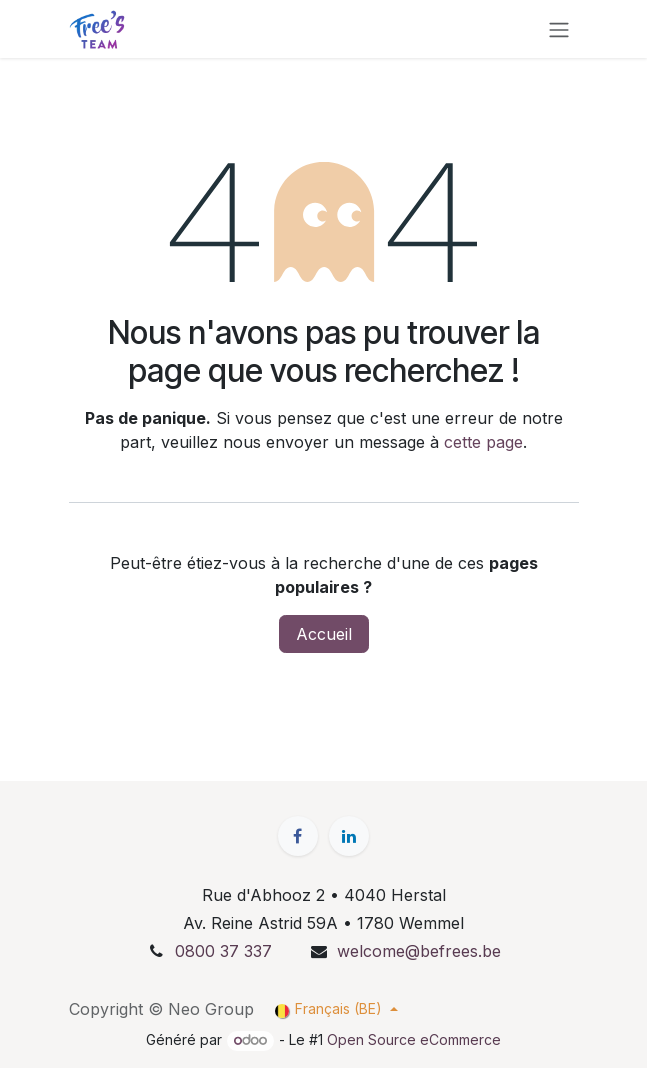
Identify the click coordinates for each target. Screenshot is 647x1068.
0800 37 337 (223, 951)
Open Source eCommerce (414, 1039)
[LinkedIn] (349, 836)
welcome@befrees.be (419, 951)
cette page (483, 442)
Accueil (324, 634)
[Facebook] (298, 836)
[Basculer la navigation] (559, 29)
